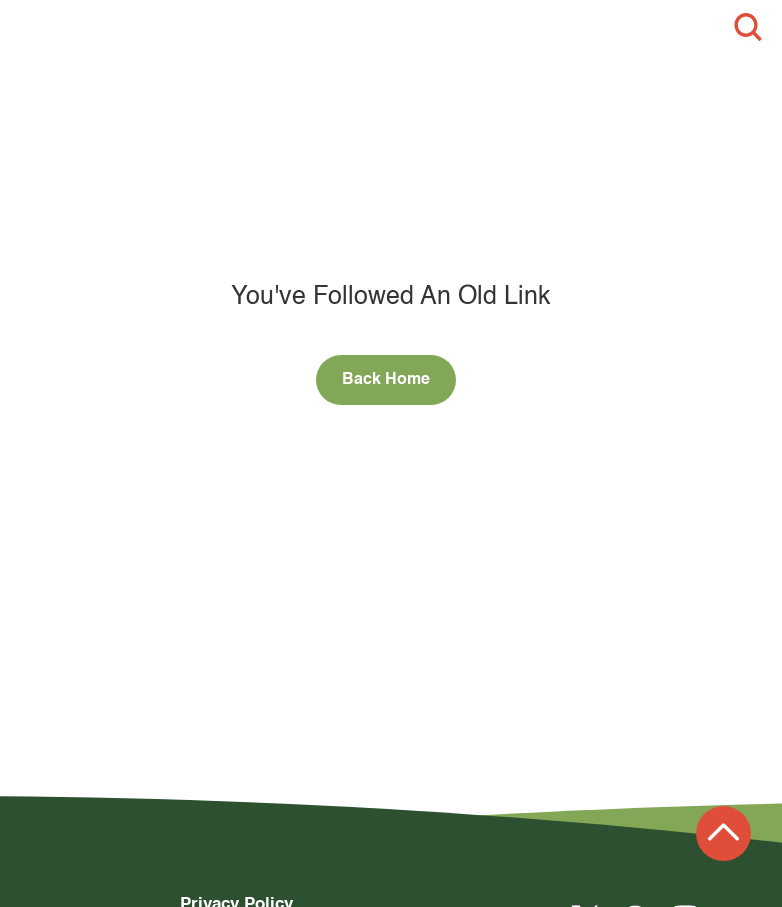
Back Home (386, 380)
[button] (34, 27)
